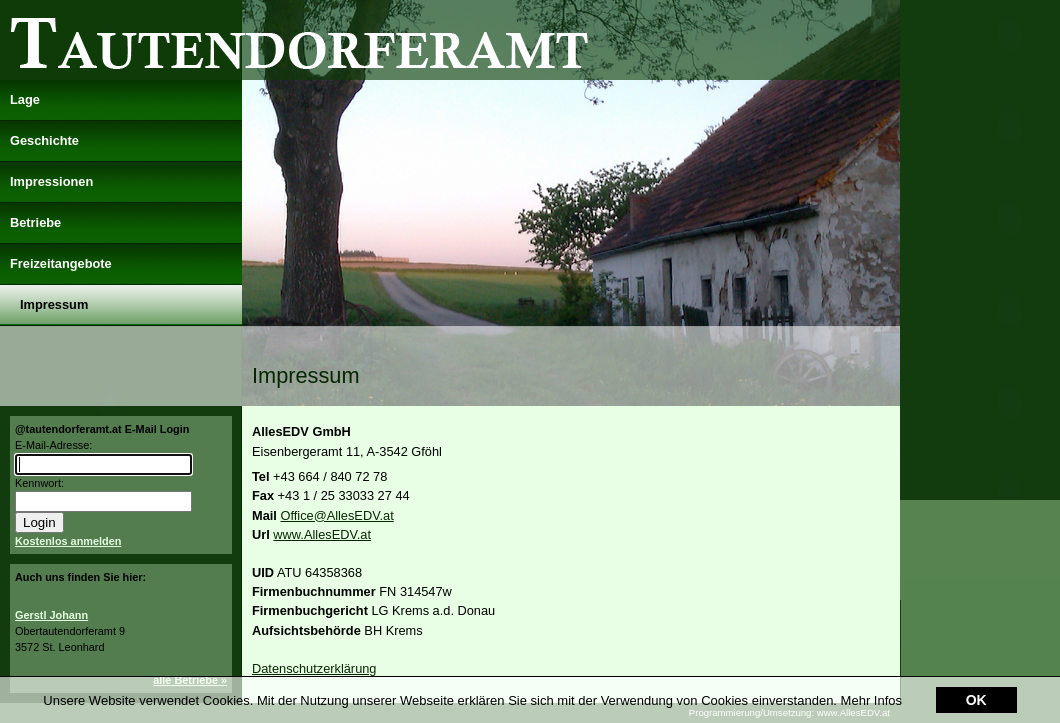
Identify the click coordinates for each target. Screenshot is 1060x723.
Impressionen (51, 181)
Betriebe (35, 222)
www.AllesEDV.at (322, 534)
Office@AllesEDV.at (336, 515)
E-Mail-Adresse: (53, 445)
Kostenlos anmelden (68, 541)
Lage (25, 99)
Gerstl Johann (51, 615)
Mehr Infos (871, 700)
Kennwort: (39, 483)
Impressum (54, 304)
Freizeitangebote (61, 263)
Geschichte (44, 140)
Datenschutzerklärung (314, 668)
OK (976, 700)
